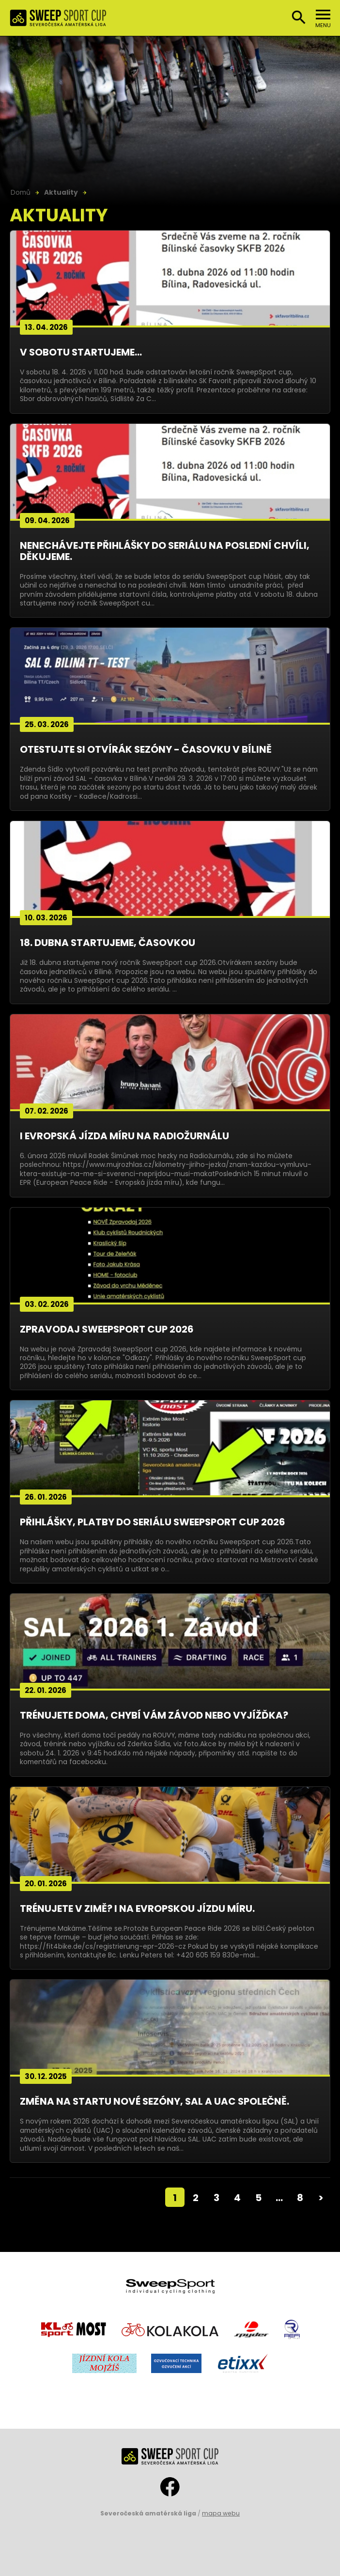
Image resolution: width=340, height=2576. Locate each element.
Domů (21, 192)
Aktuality (61, 192)
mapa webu (221, 2513)
